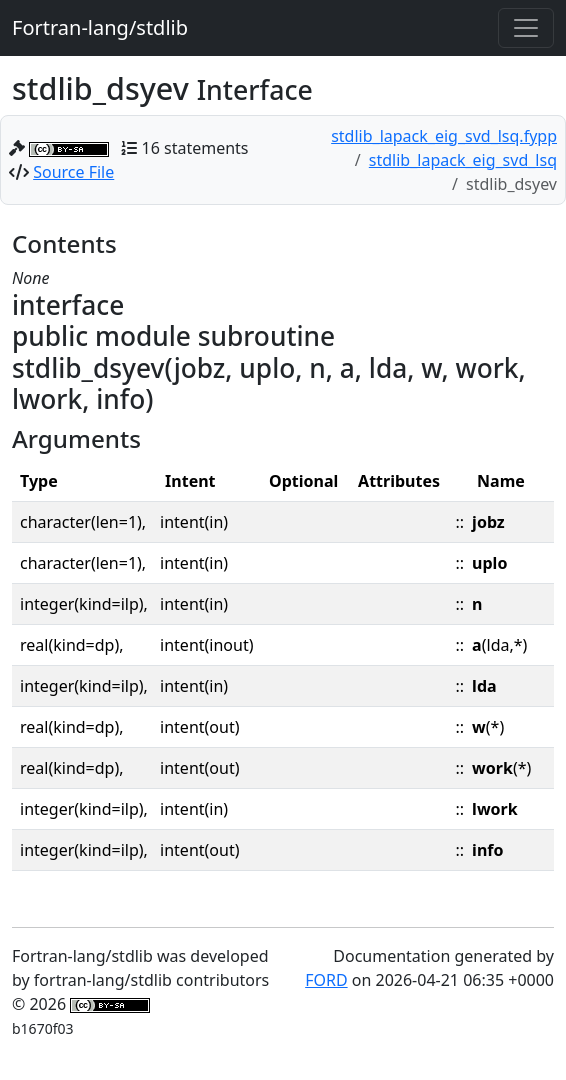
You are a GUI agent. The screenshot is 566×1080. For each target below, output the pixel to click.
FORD (326, 980)
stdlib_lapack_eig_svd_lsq (463, 160)
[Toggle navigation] (526, 28)
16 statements (195, 148)
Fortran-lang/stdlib (100, 27)
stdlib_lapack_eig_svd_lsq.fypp (444, 136)
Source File (73, 172)
